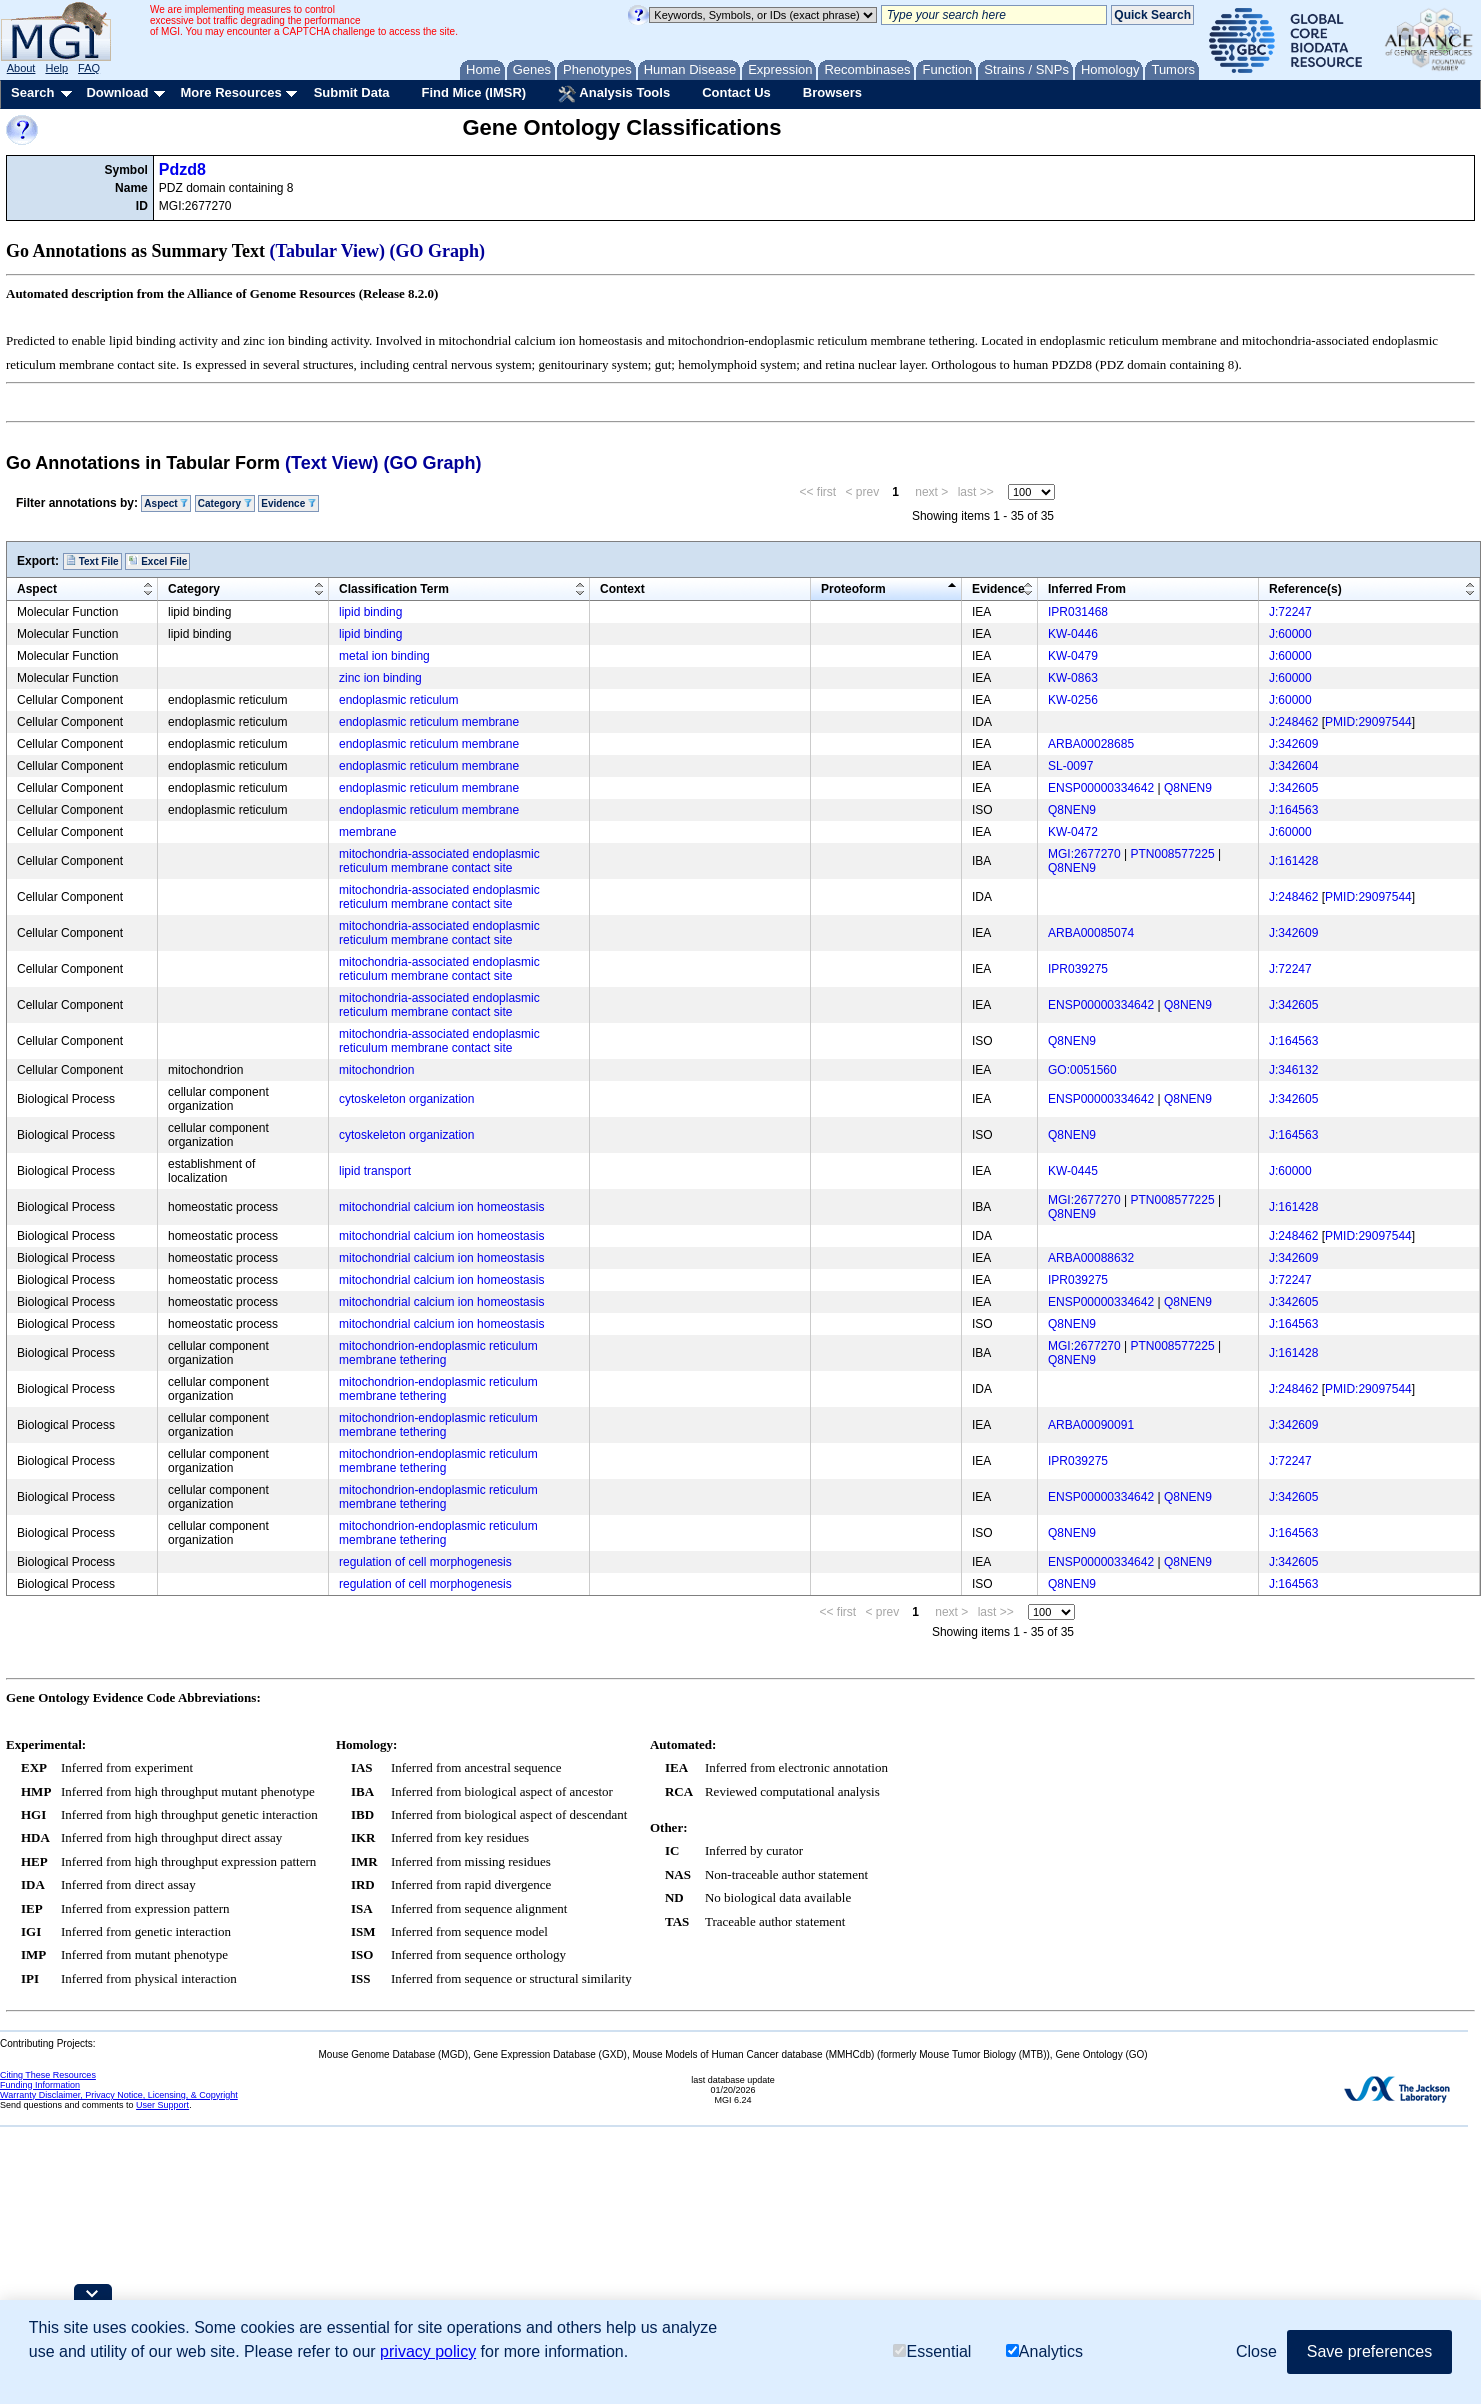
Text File (92, 561)
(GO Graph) (438, 251)
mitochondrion (376, 1070)
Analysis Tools (614, 94)
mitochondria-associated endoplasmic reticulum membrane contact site (439, 861)
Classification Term (394, 589)
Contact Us (736, 92)
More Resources (230, 92)
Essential (932, 2351)
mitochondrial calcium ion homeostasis (441, 1207)
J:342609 (1293, 744)
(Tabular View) (328, 251)
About (21, 68)
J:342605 (1293, 788)
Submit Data (352, 92)
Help (56, 68)
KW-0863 (1073, 678)
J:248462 (1293, 722)
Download (117, 92)
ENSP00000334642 (1101, 788)
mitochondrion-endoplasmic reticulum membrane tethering (438, 1353)
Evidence (288, 503)
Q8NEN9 (1188, 788)
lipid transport (375, 1171)
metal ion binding (384, 656)
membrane (367, 832)
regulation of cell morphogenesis (425, 1562)
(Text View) (331, 463)
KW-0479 (1073, 656)
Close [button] (1256, 2351)
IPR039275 (1078, 969)
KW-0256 (1073, 700)
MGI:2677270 (1084, 854)
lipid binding (370, 612)
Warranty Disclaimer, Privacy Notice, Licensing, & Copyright (119, 2095)
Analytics (1044, 2351)
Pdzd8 (182, 169)
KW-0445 (1073, 1171)
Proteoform (853, 589)
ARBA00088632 (1091, 1258)
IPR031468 (1078, 612)
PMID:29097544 (1368, 722)
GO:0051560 (1082, 1070)
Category (225, 503)
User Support (162, 2105)
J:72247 (1290, 612)
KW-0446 (1073, 634)
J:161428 (1293, 861)
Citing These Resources (48, 2075)
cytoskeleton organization (406, 1099)
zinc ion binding (380, 678)
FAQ (89, 68)
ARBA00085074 (1091, 933)
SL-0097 (1070, 766)
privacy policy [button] (428, 2351)
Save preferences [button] (1369, 2351)
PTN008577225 (1173, 854)
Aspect (166, 503)
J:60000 (1290, 634)
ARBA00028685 (1091, 744)
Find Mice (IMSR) (473, 92)
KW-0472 (1073, 832)
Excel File (157, 561)
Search (32, 92)
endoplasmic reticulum (398, 700)
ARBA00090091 (1091, 1425)
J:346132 (1293, 1070)
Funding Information (40, 2085)
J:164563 (1293, 810)
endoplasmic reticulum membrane (429, 722)
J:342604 (1293, 766)
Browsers (832, 92)
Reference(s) (1305, 589)
